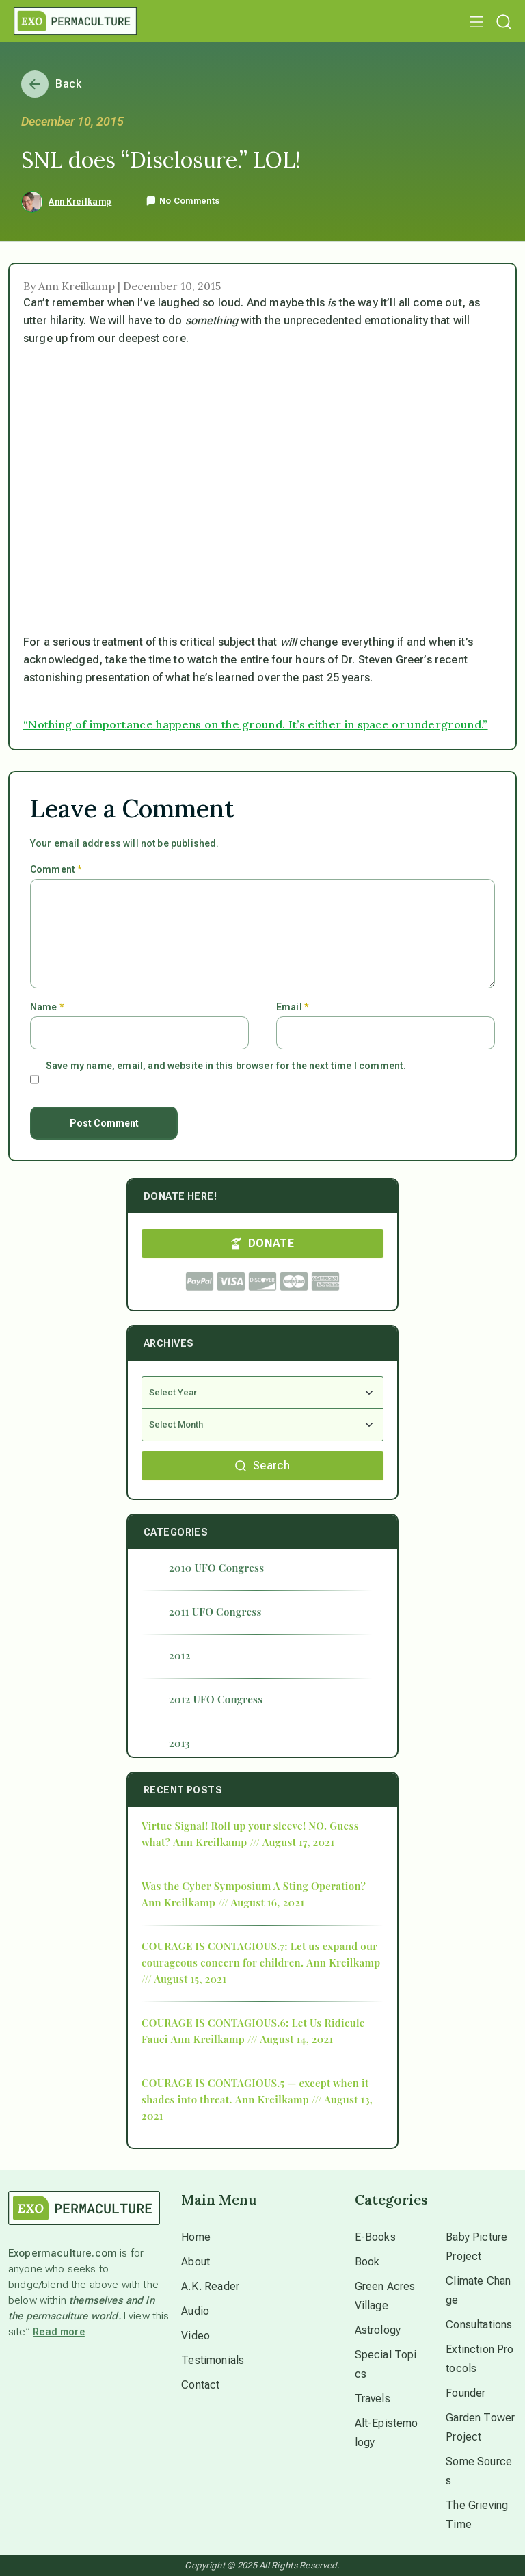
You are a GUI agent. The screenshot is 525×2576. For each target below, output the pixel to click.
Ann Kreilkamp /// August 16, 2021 (223, 1902)
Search (262, 1465)
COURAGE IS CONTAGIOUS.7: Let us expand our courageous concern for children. (259, 1954)
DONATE (262, 1243)
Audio (195, 2310)
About (195, 2261)
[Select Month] (262, 1425)
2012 (180, 1655)
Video (195, 2335)
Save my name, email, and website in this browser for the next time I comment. (226, 1065)
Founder (465, 2393)
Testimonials (212, 2360)
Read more (59, 2331)
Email (292, 1006)
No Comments (182, 201)
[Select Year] (262, 1392)
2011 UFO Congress (215, 1611)
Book (367, 2261)
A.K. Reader (210, 2286)
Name (47, 1006)
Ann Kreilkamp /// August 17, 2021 (253, 1842)
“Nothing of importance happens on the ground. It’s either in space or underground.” (255, 724)
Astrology (378, 2330)
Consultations (479, 2324)
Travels (372, 2398)
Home (196, 2237)
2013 (179, 1743)
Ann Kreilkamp (80, 202)
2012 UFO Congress (215, 1699)
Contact (200, 2384)
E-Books (375, 2237)
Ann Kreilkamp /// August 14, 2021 (252, 2039)
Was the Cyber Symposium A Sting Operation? (254, 1886)
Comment (55, 869)
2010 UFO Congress (216, 1568)
